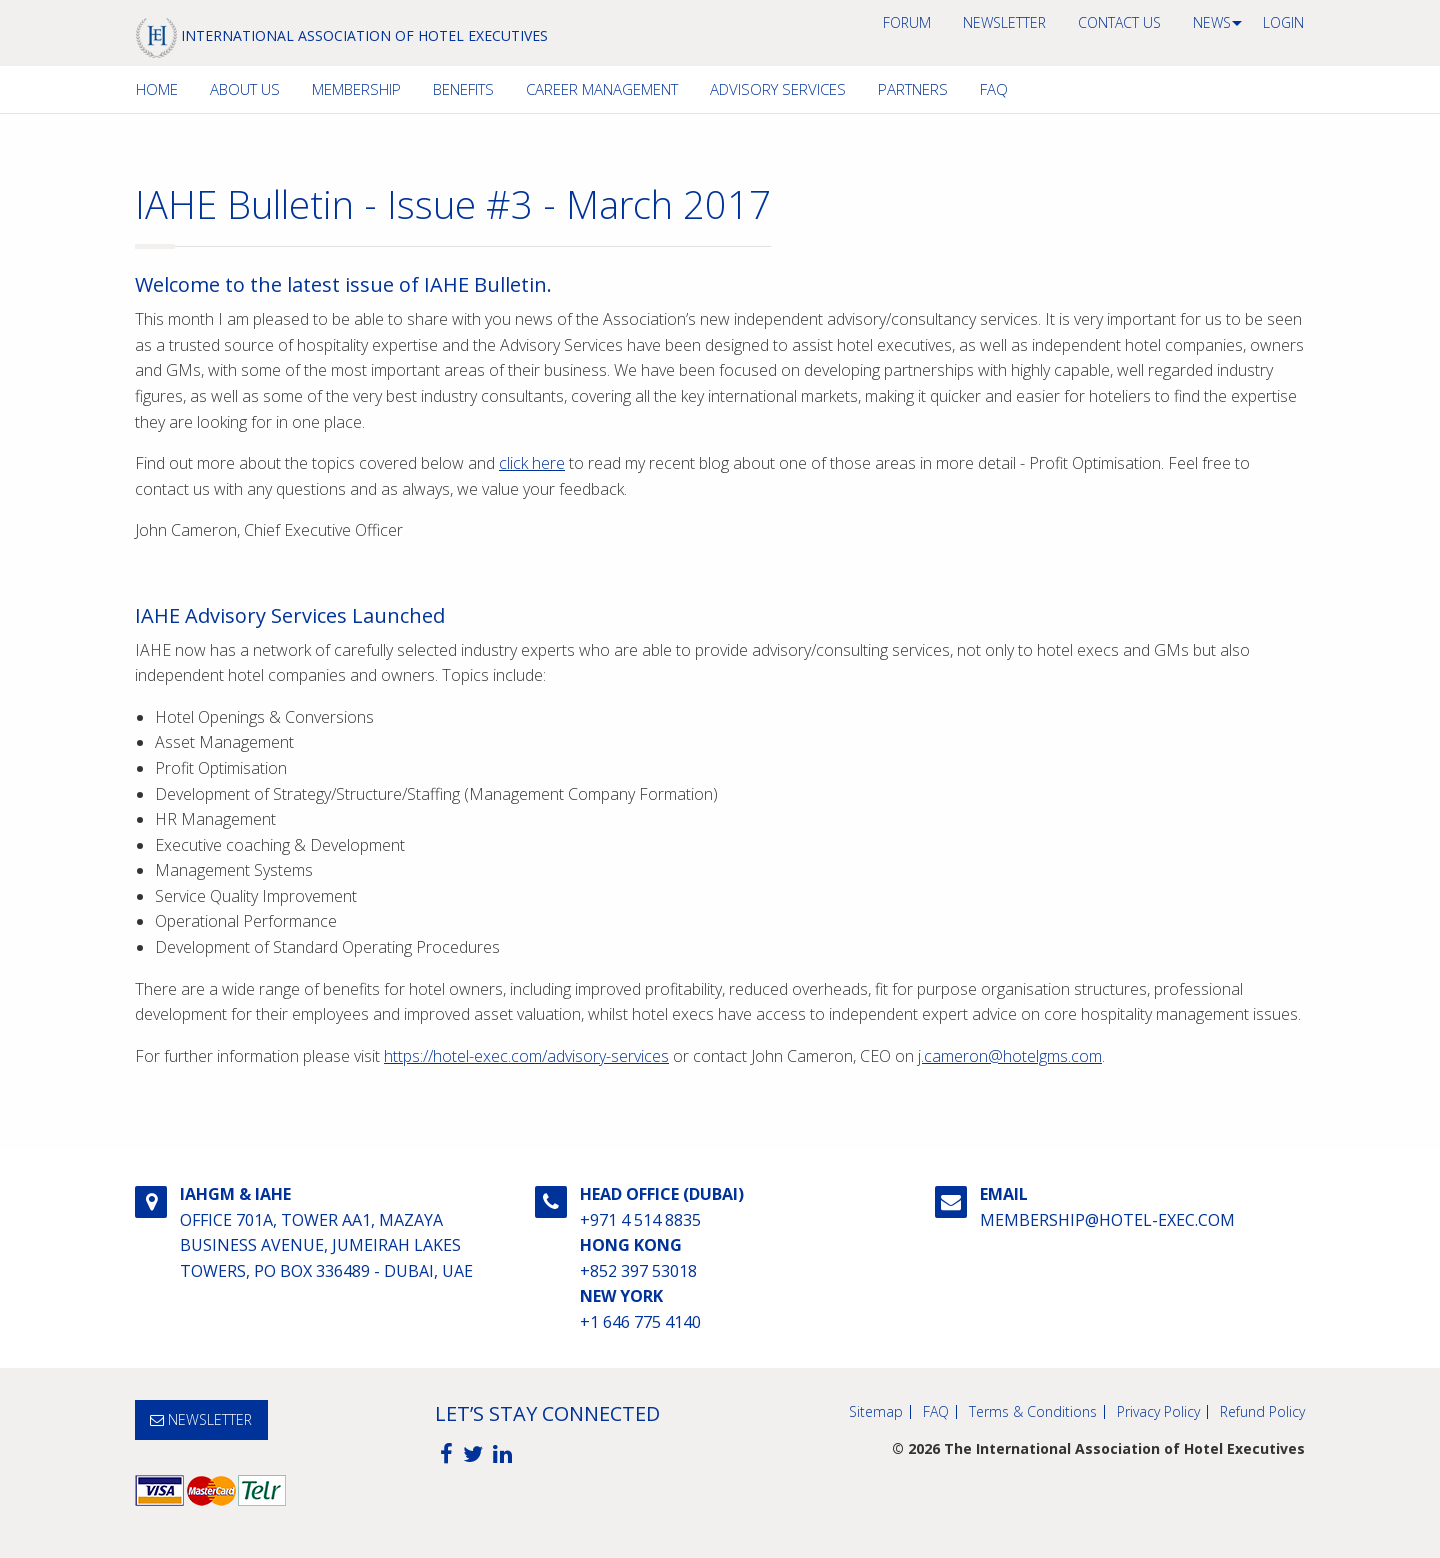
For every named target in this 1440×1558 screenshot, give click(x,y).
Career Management (602, 89)
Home (157, 89)
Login (1283, 22)
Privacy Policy (1158, 1412)
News (1212, 22)
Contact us (1119, 22)
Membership (356, 89)
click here (532, 463)
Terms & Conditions (1033, 1412)
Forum (907, 22)
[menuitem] (907, 23)
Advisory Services (778, 89)
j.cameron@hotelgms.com (1010, 1056)
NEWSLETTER (1004, 22)
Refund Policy (1262, 1412)
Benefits (463, 89)
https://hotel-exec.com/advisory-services (526, 1056)
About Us (245, 89)
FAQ (994, 89)
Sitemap (876, 1412)
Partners (913, 89)
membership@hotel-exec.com (1107, 1220)
